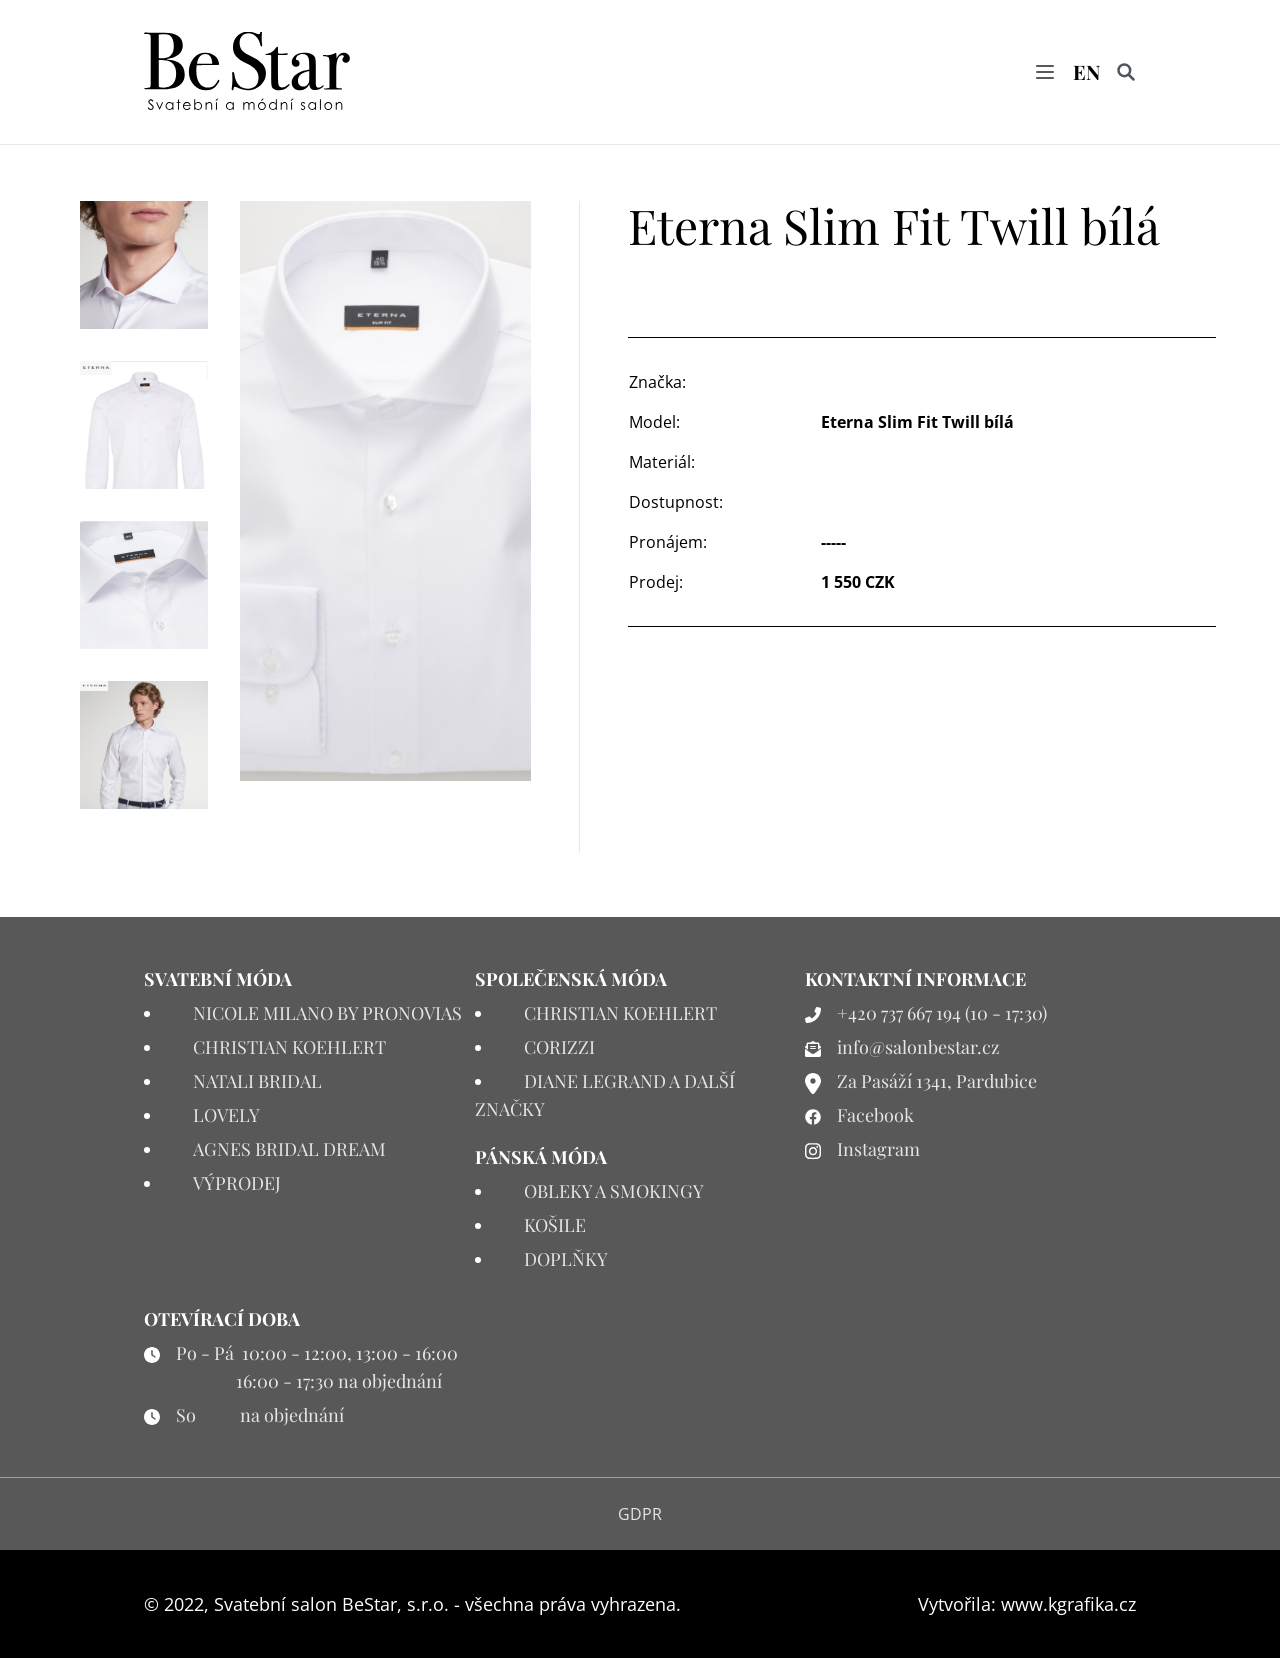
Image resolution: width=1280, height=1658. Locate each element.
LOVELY (226, 1115)
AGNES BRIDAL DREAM (289, 1149)
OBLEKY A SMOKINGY (614, 1191)
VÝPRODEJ (237, 1183)
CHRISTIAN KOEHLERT (289, 1047)
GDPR (640, 1514)
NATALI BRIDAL (257, 1081)
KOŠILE (555, 1225)
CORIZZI (559, 1047)
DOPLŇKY (566, 1259)
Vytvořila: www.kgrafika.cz (1027, 1604)
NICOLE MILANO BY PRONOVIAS (327, 1013)
